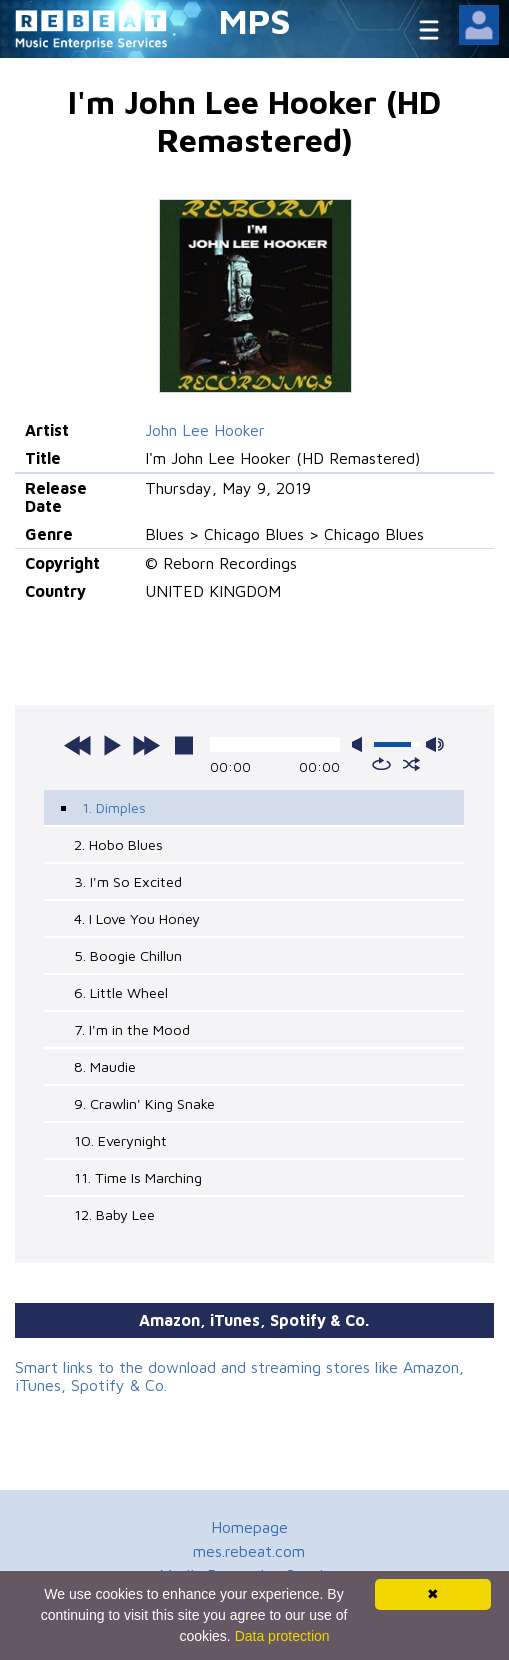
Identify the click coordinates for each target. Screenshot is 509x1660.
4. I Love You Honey (137, 918)
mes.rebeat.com (249, 1551)
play (112, 745)
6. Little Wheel (121, 992)
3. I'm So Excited (128, 881)
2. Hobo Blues (118, 844)
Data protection (282, 1636)
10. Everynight (120, 1140)
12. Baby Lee (114, 1214)
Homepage (249, 1527)
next (146, 745)
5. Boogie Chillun (128, 955)
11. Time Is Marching (138, 1177)
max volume (435, 744)
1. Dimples (114, 807)
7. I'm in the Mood (132, 1029)
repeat (381, 764)
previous (78, 745)
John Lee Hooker (205, 430)
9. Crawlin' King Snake (144, 1103)
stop (184, 745)
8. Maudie (105, 1066)
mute (361, 744)
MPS (255, 20)
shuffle (411, 764)
